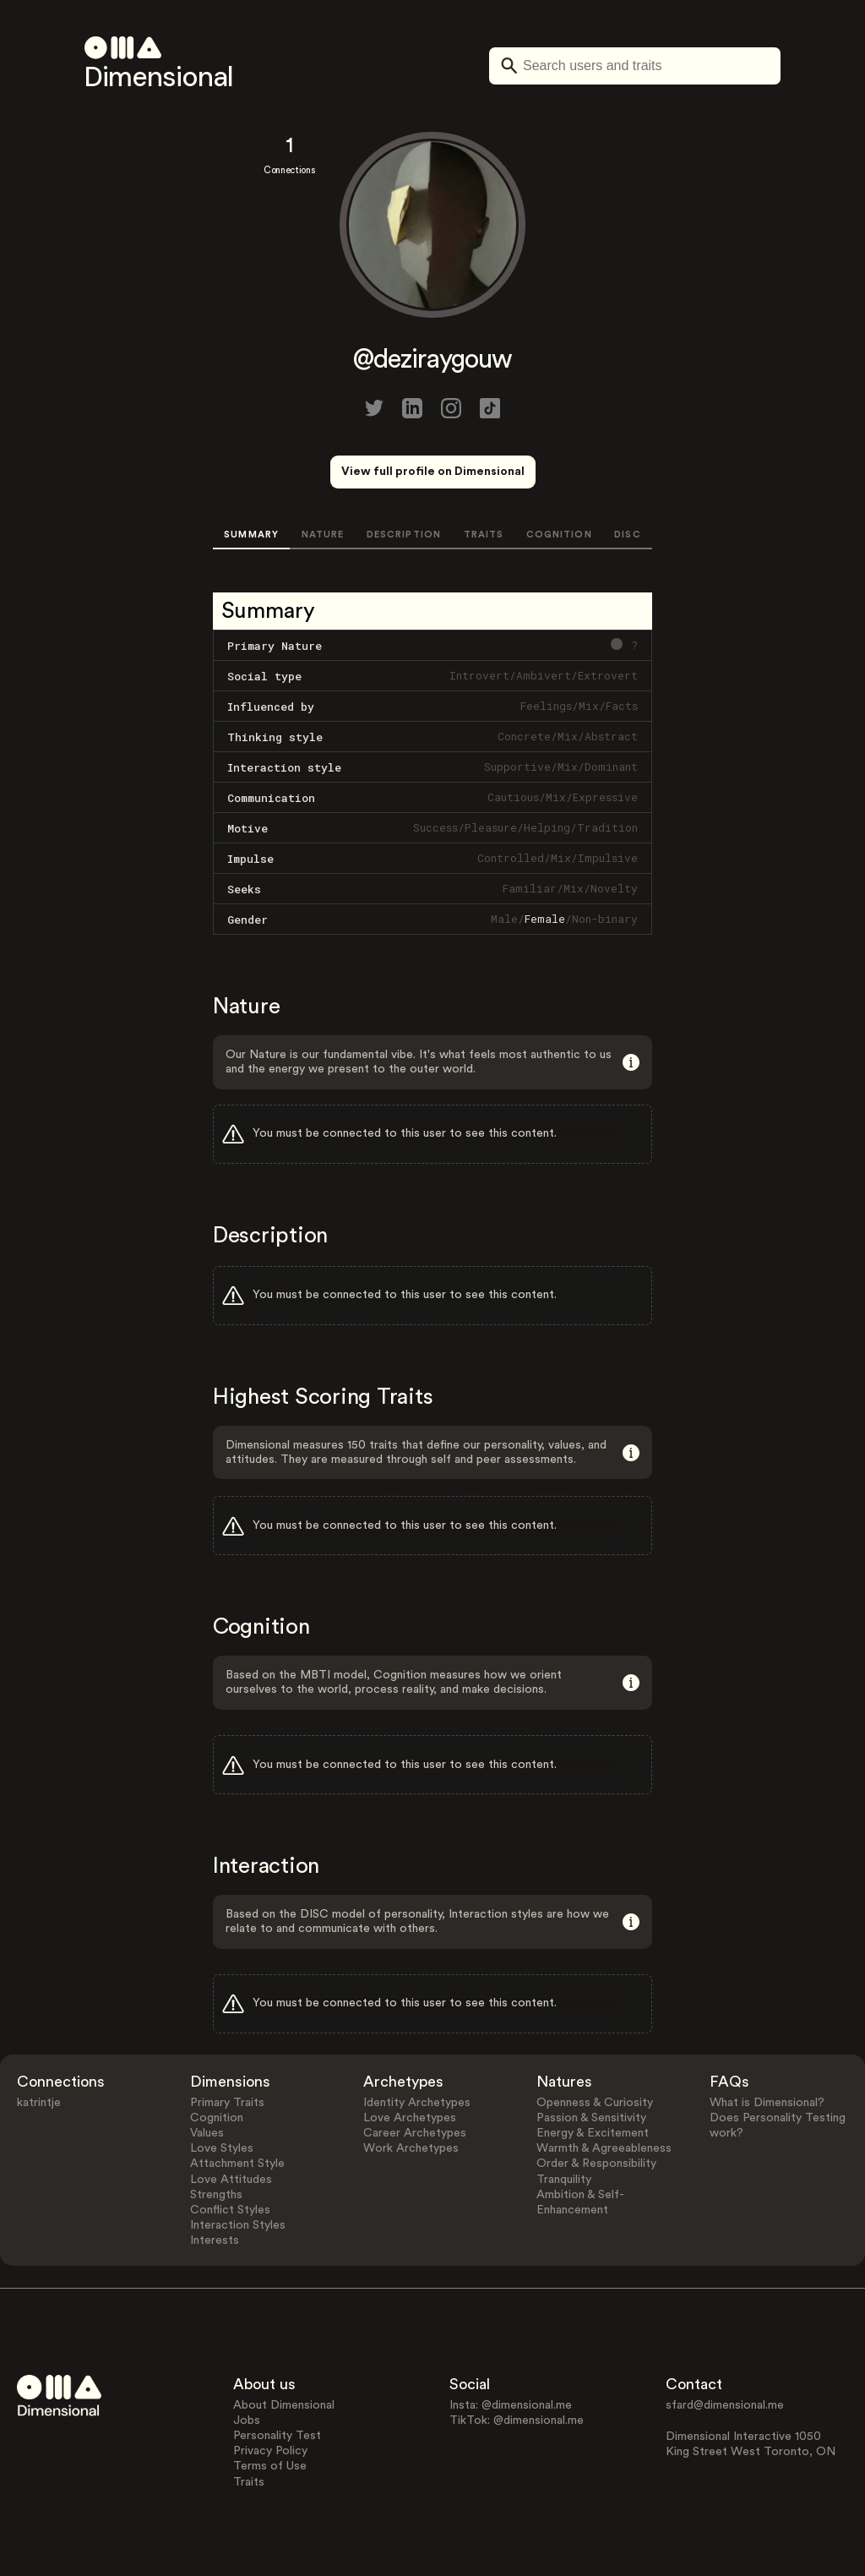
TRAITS (484, 534)
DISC (627, 534)
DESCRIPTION (404, 534)
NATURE (323, 534)
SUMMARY (251, 534)
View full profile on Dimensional (433, 472)
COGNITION (559, 534)
